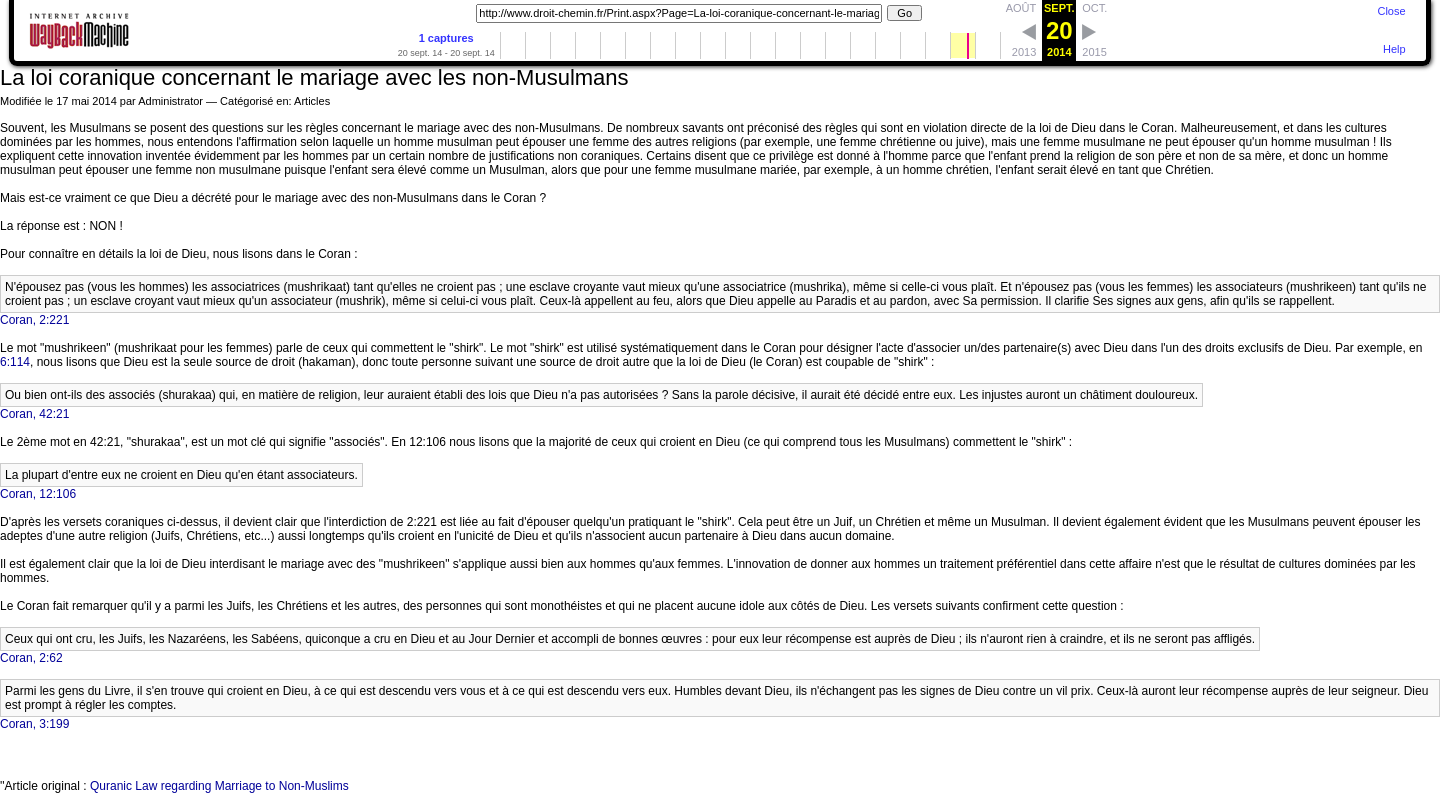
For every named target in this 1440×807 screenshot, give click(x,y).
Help (1394, 49)
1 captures (446, 38)
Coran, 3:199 (34, 724)
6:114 (15, 362)
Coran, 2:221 (34, 320)
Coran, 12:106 (38, 494)
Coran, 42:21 (34, 414)
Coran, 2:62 (31, 658)
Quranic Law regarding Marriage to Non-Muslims (219, 786)
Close (1391, 11)
